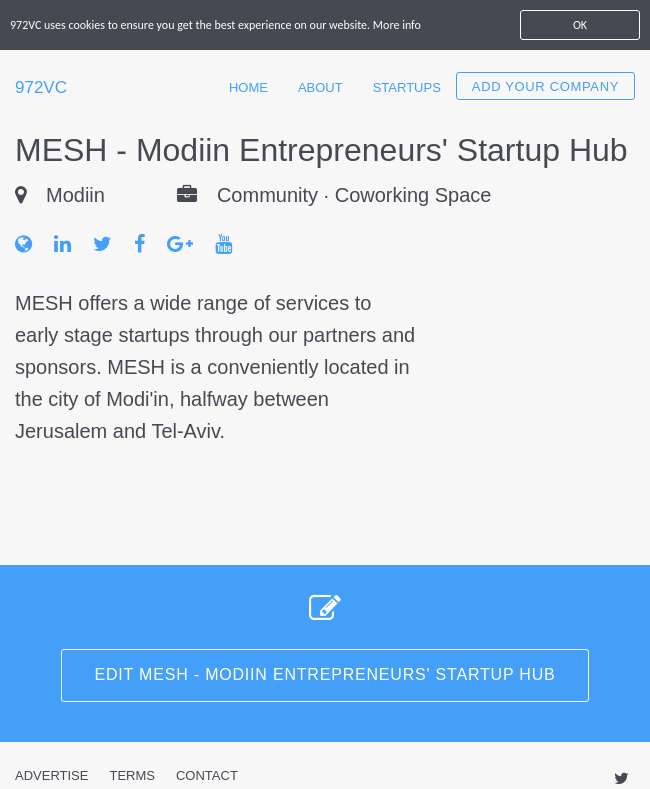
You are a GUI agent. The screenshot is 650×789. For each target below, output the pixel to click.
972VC (41, 87)
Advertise (51, 775)
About (320, 87)
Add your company (545, 86)
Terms (132, 775)
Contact (207, 775)
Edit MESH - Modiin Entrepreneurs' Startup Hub (324, 674)
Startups (407, 87)
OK (580, 25)
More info (397, 25)
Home (248, 87)
